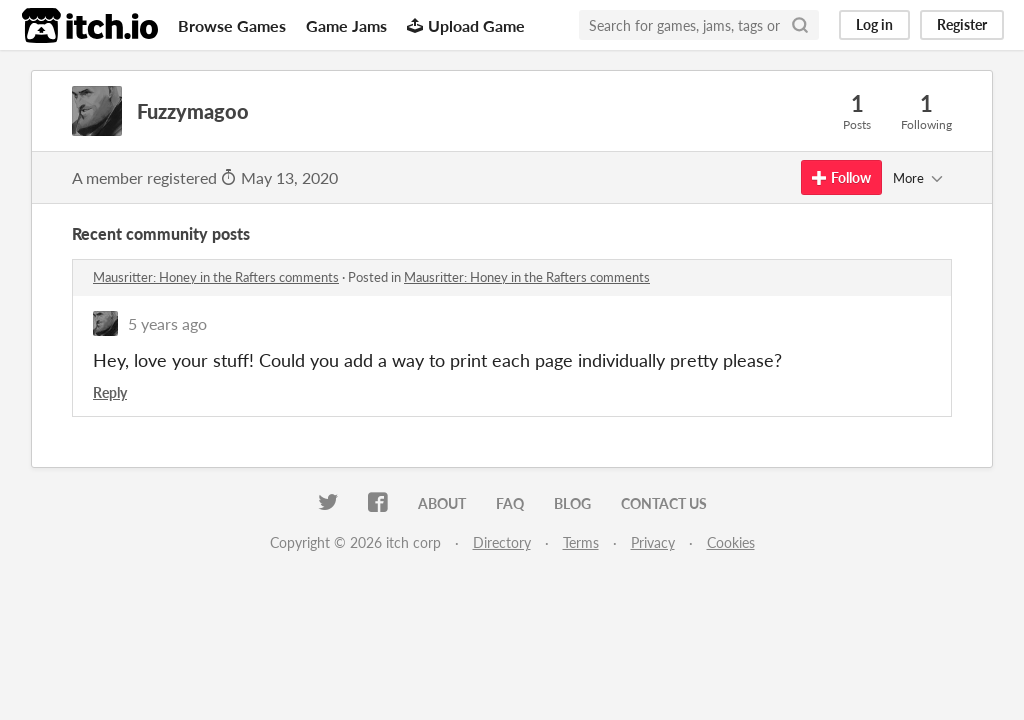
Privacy (653, 542)
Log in (874, 24)
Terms (581, 542)
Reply (110, 392)
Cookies (731, 542)
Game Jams (346, 25)
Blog (572, 503)
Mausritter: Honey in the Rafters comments (216, 277)
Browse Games (232, 25)
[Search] (800, 25)
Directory (502, 542)
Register (962, 24)
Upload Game (466, 25)
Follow (841, 177)
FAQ (510, 503)
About (442, 503)
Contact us (664, 503)
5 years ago (167, 323)
